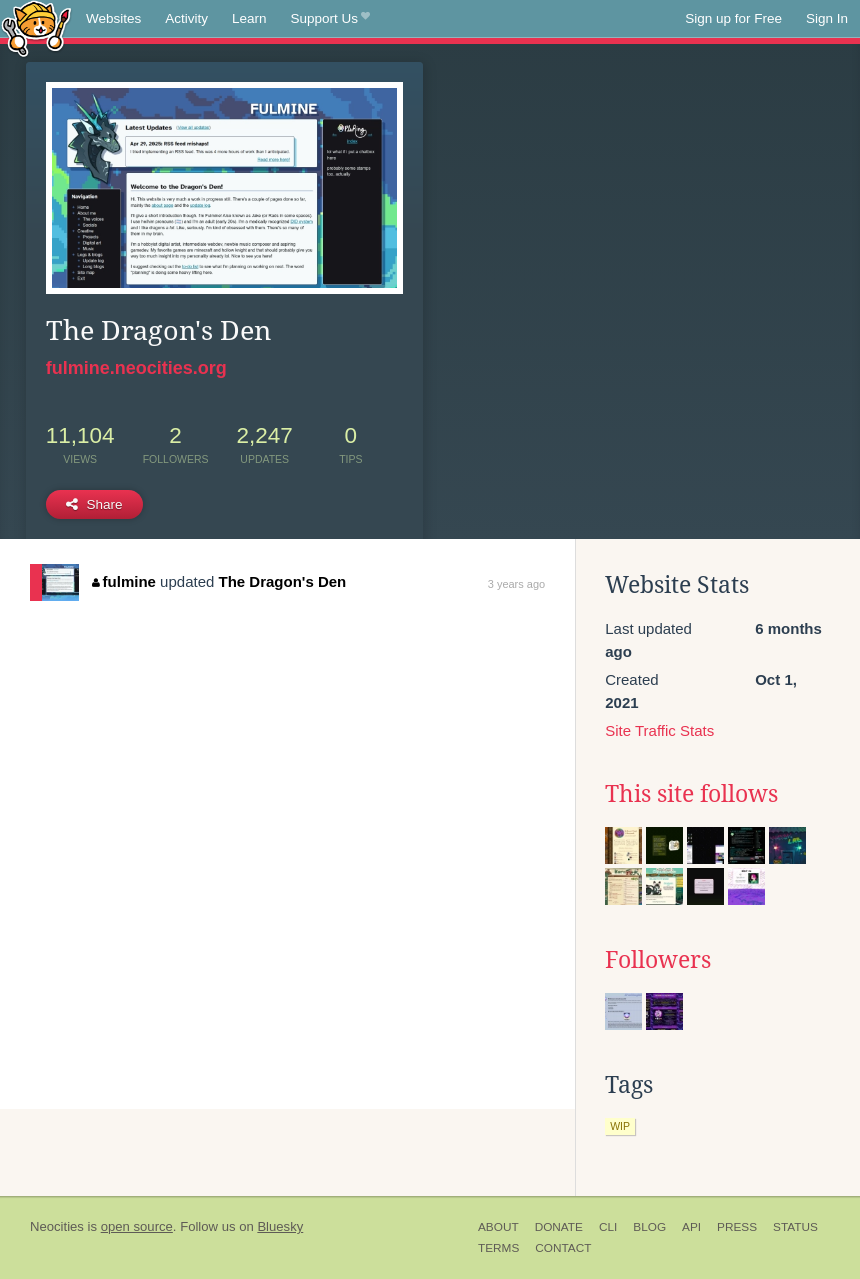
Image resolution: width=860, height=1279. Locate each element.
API (691, 1227)
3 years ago (516, 584)
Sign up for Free (733, 18)
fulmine (124, 581)
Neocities (57, 1226)
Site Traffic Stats (659, 730)
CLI (608, 1227)
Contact (563, 1248)
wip (620, 1126)
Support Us (330, 19)
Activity (186, 18)
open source (137, 1226)
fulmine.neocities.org (136, 368)
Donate (559, 1227)
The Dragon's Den (283, 581)
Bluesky (280, 1226)
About (498, 1227)
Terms (498, 1248)
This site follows (691, 794)
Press (737, 1227)
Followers (658, 960)
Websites (113, 18)
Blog (649, 1227)
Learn (249, 18)
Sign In (827, 18)
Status (795, 1227)
